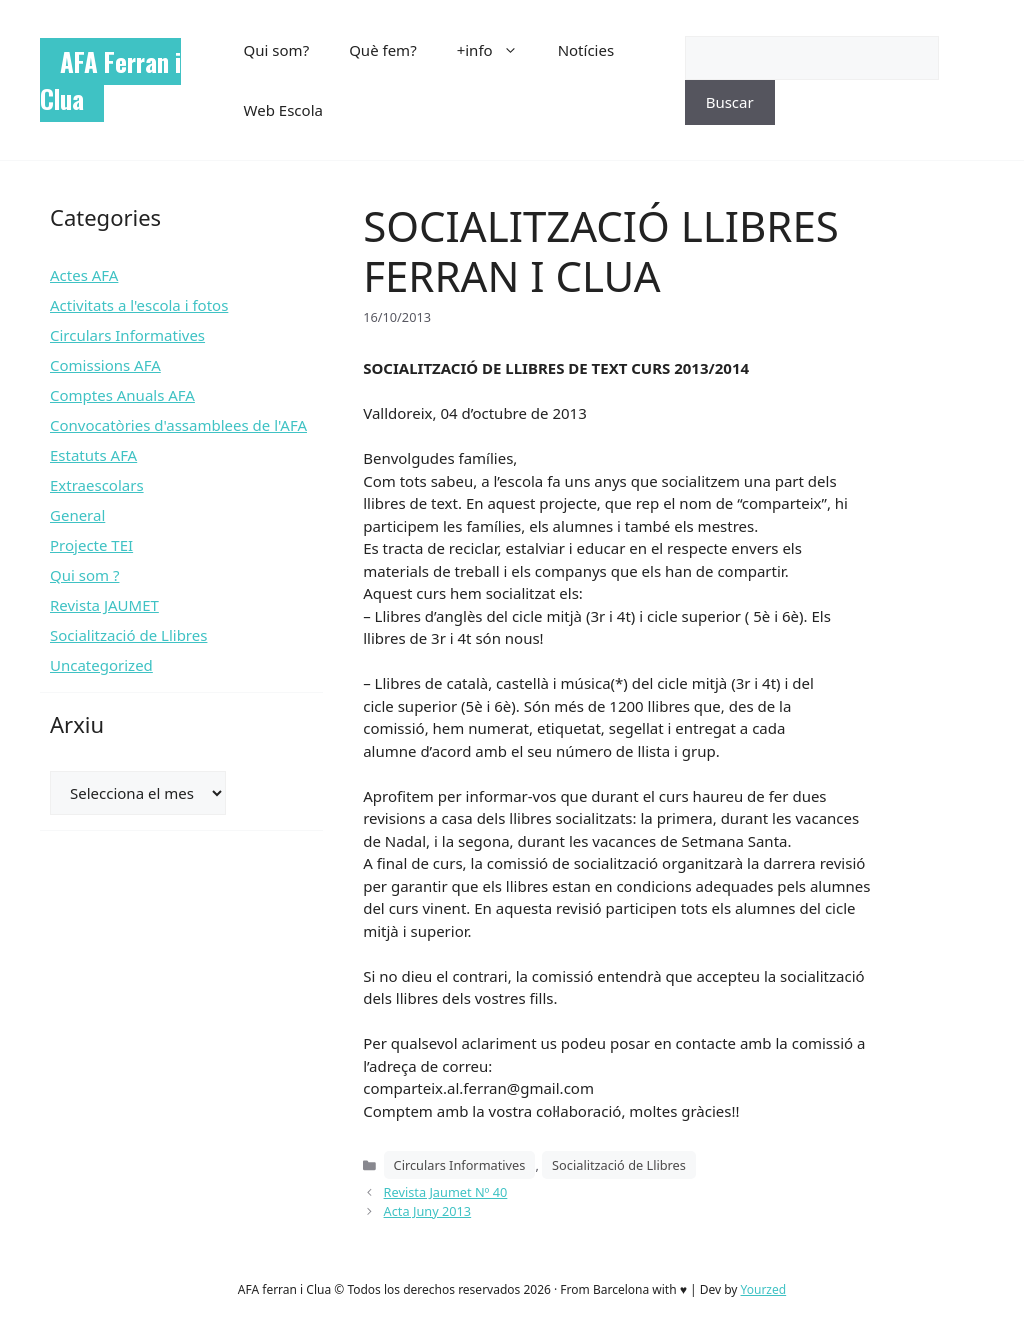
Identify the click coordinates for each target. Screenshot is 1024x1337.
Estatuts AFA (93, 455)
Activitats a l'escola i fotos (139, 305)
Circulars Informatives (460, 1165)
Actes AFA (84, 275)
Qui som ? (84, 575)
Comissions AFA (105, 365)
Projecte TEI (91, 545)
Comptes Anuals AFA (122, 395)
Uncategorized (101, 665)
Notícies (586, 50)
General (77, 515)
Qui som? (277, 50)
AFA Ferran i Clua (110, 80)
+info (497, 50)
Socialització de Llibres (619, 1165)
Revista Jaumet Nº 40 (446, 1192)
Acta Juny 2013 (428, 1211)
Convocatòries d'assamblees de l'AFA (178, 425)
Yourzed (764, 1289)
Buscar (730, 102)
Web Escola (283, 110)
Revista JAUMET (104, 605)
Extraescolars (97, 485)
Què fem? (383, 50)
